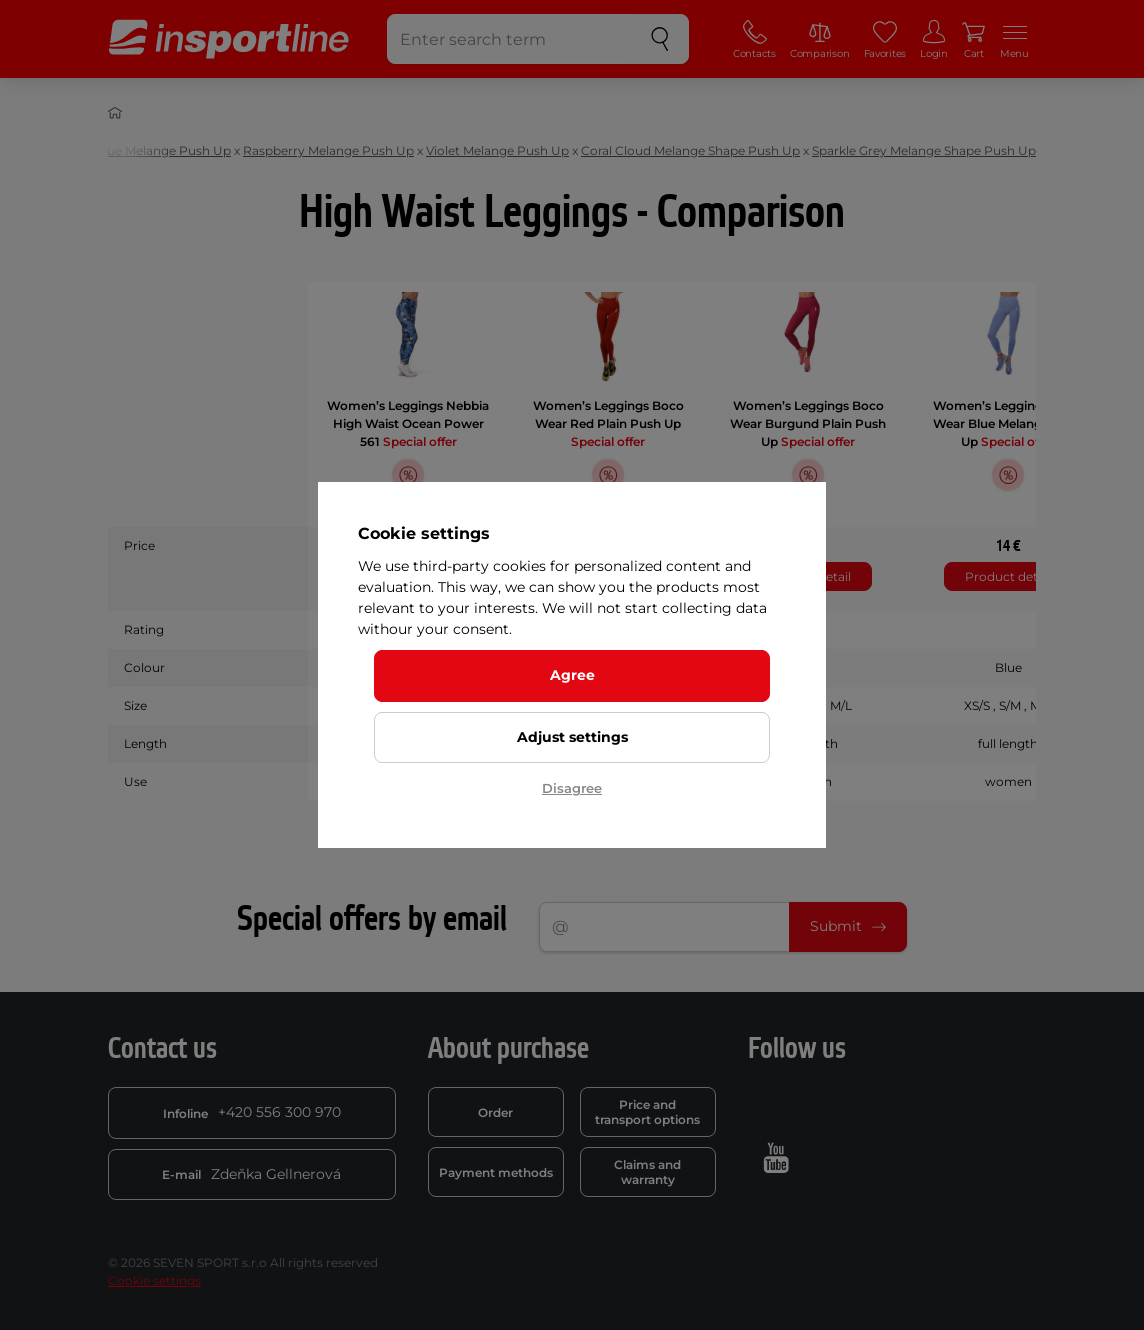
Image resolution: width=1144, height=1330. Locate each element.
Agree (572, 675)
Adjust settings (572, 737)
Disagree (572, 788)
